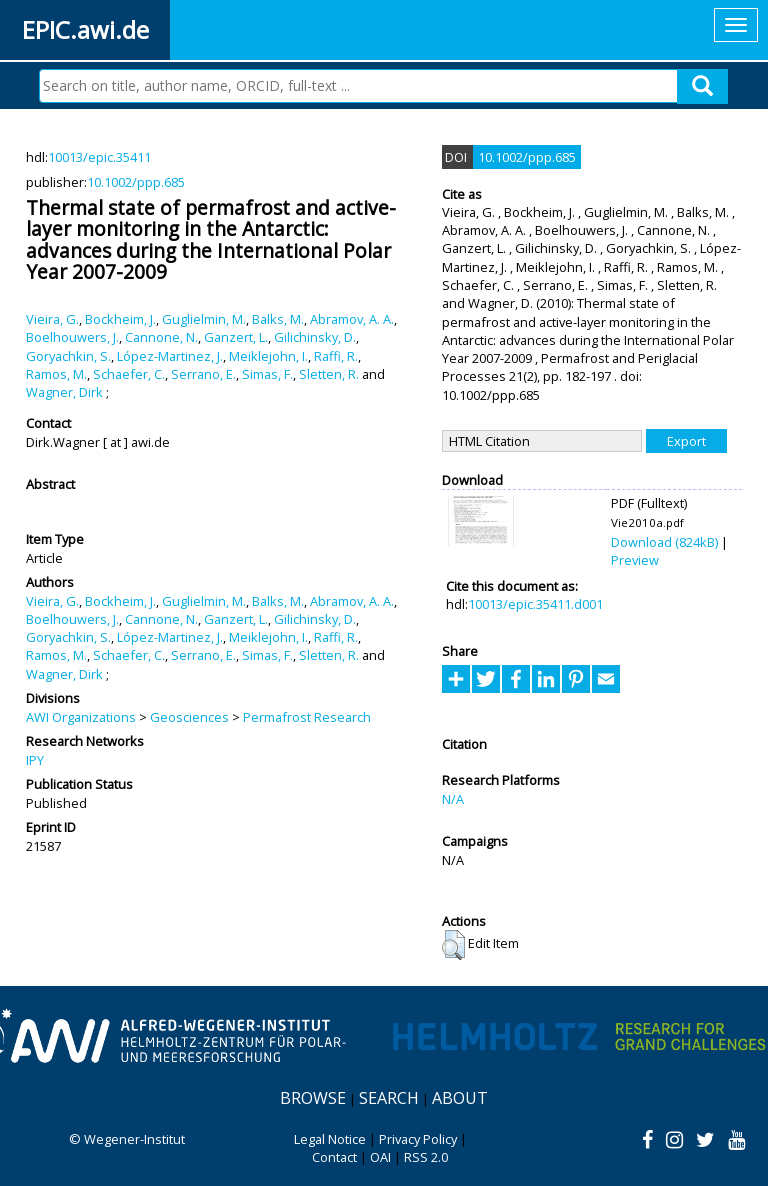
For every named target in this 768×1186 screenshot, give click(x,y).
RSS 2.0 (426, 1157)
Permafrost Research (307, 717)
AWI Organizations (81, 717)
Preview (635, 560)
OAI (380, 1157)
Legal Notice (330, 1139)
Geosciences (189, 717)
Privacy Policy (418, 1139)
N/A (453, 799)
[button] (453, 945)
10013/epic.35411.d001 (535, 604)
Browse (313, 1098)
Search (389, 1098)
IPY (35, 760)
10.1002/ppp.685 (136, 182)
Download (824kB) (664, 542)
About (460, 1098)
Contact (334, 1157)
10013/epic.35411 (99, 157)
